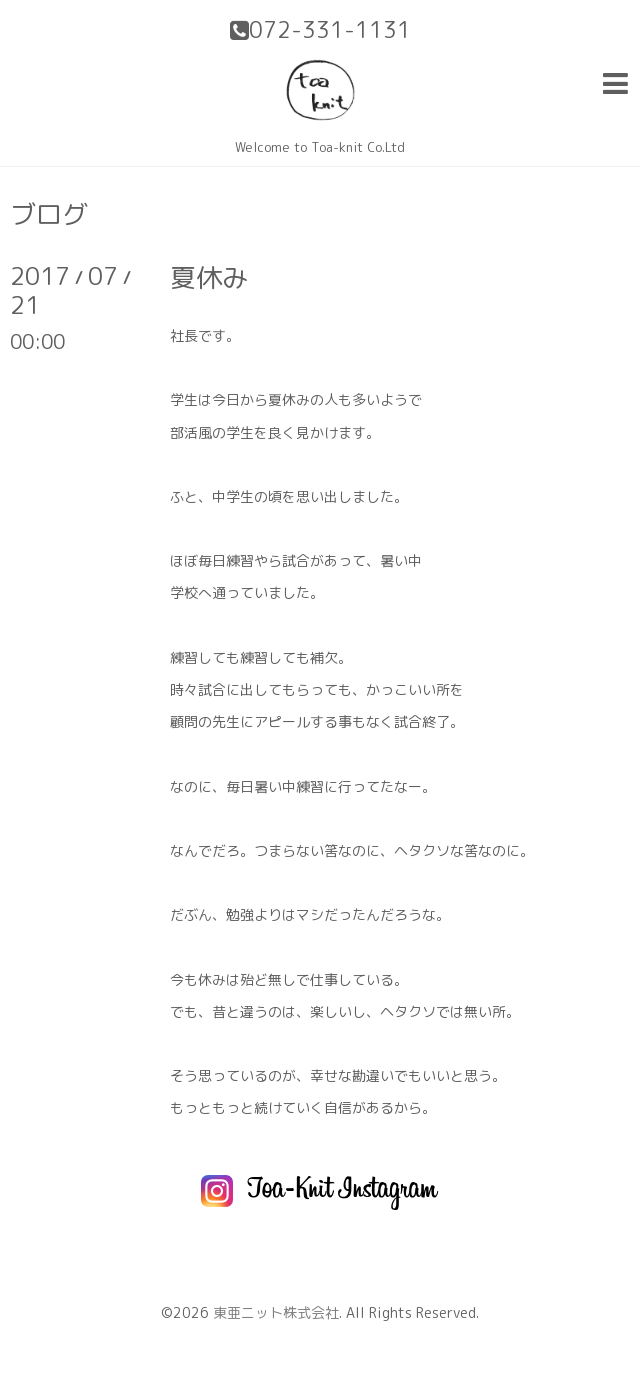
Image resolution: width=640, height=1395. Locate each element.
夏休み (209, 277)
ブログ (49, 214)
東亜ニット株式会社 (276, 1312)
